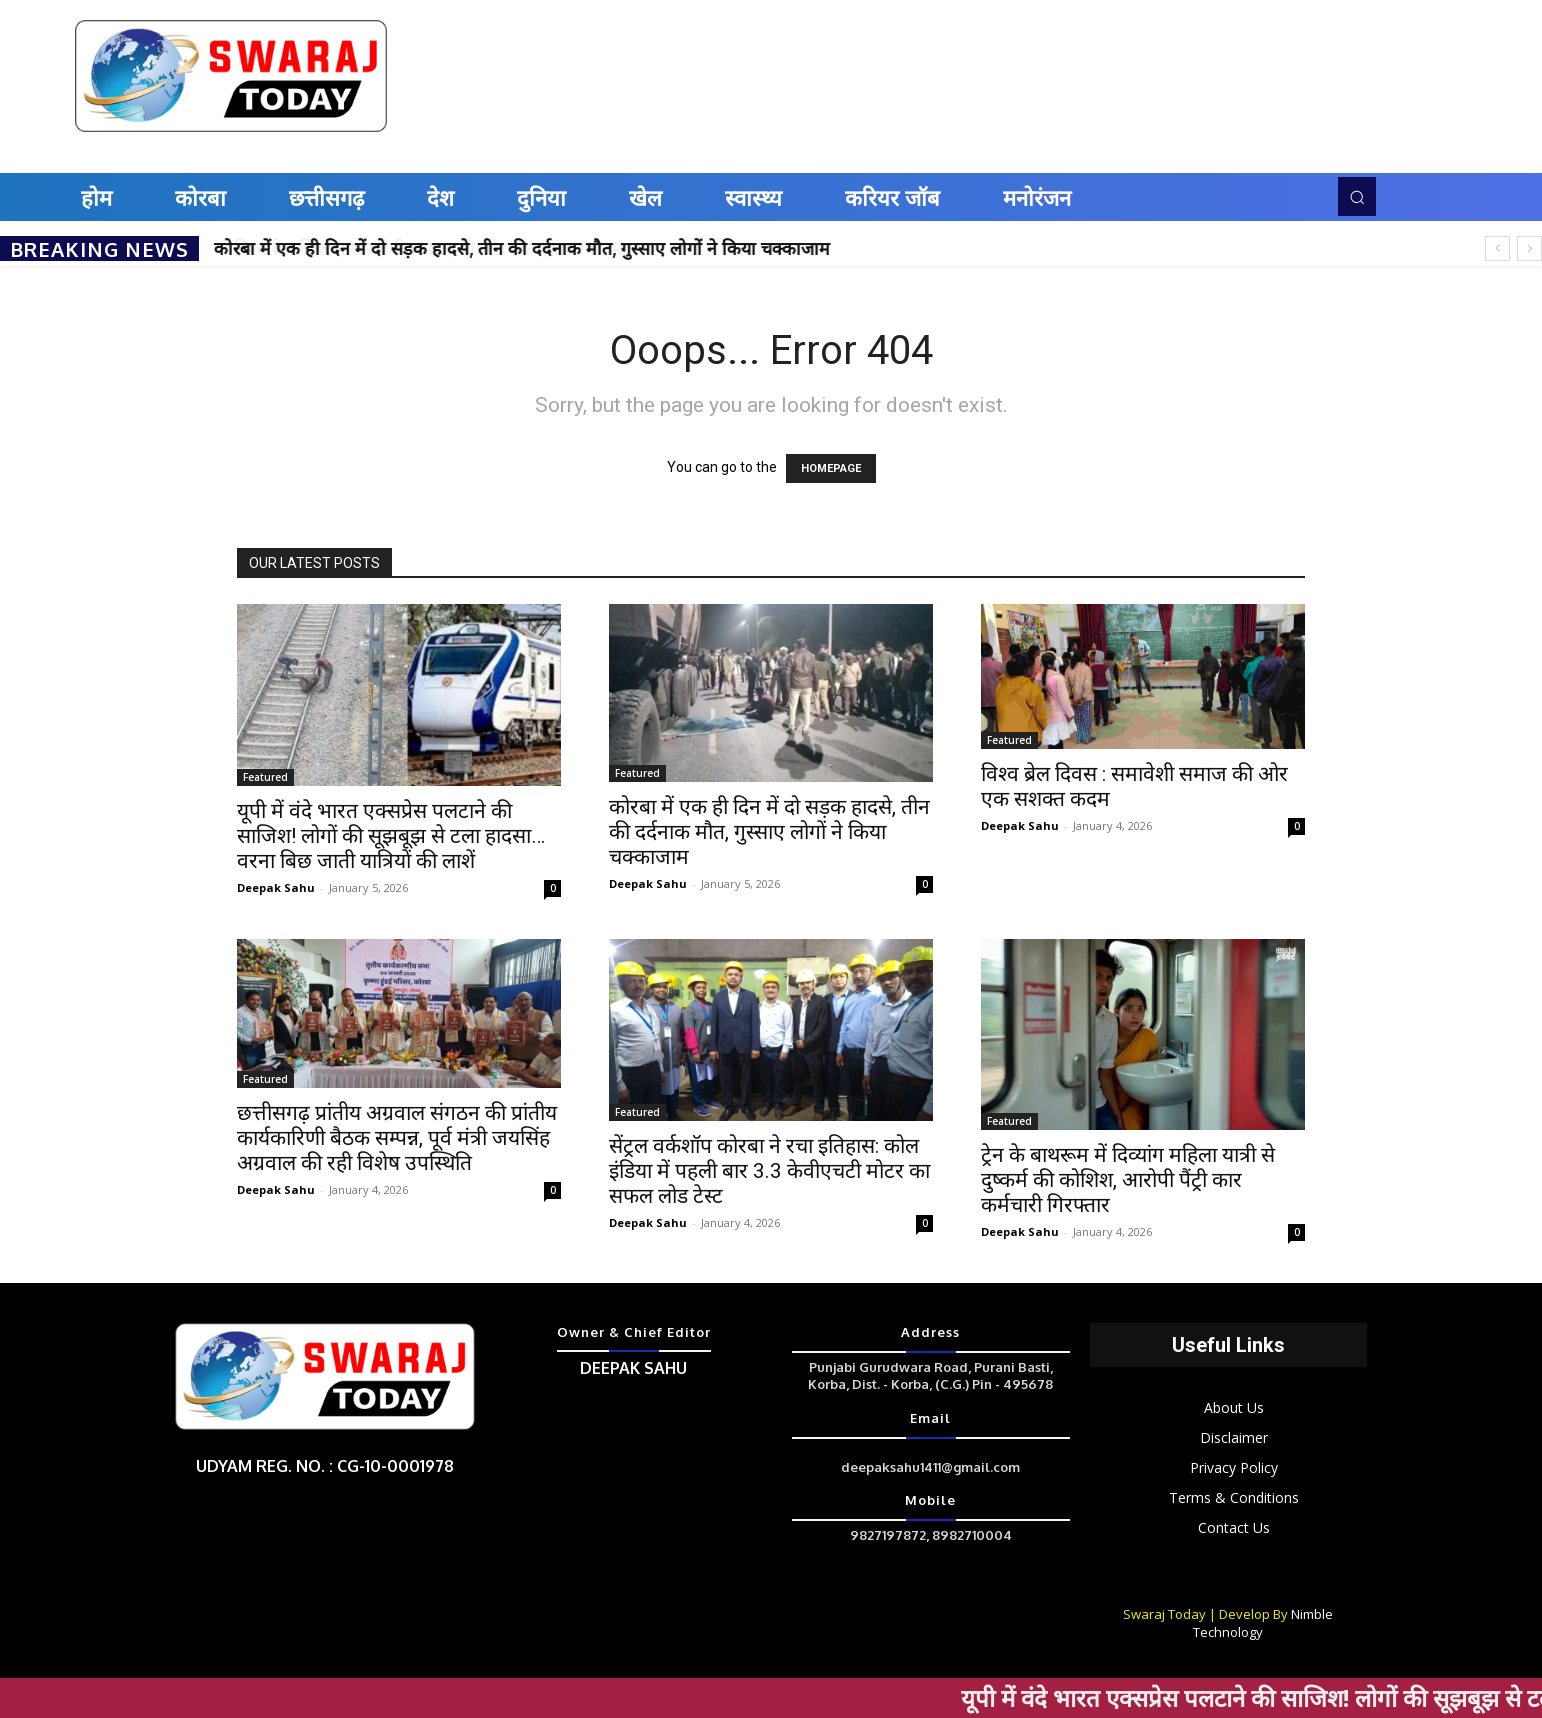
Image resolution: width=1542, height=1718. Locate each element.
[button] (1357, 196)
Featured (265, 777)
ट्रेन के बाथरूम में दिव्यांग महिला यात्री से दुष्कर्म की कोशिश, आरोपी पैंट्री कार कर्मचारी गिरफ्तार (1128, 1180)
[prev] (1497, 248)
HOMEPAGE (831, 468)
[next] (1529, 248)
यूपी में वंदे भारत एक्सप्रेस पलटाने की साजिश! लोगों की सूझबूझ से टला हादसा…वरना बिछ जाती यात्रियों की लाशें (391, 836)
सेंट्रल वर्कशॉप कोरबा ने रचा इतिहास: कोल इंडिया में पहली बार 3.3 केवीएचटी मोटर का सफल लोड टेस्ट (769, 1171)
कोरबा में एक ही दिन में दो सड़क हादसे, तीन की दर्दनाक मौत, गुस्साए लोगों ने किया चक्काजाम (522, 248)
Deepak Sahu (276, 887)
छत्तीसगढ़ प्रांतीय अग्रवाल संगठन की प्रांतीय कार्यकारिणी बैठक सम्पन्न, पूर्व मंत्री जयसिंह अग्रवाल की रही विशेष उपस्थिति (397, 1138)
